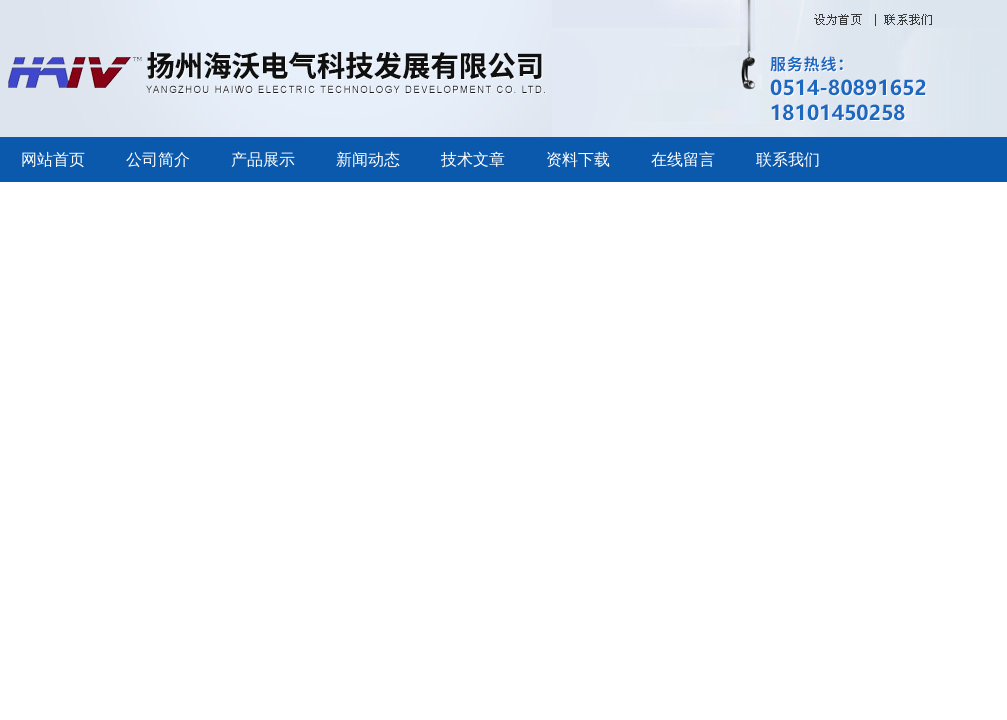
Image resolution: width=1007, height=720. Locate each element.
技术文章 (473, 159)
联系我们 (788, 159)
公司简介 (158, 159)
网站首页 (53, 159)
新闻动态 (368, 159)
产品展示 (263, 159)
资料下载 (578, 159)
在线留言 (683, 159)
